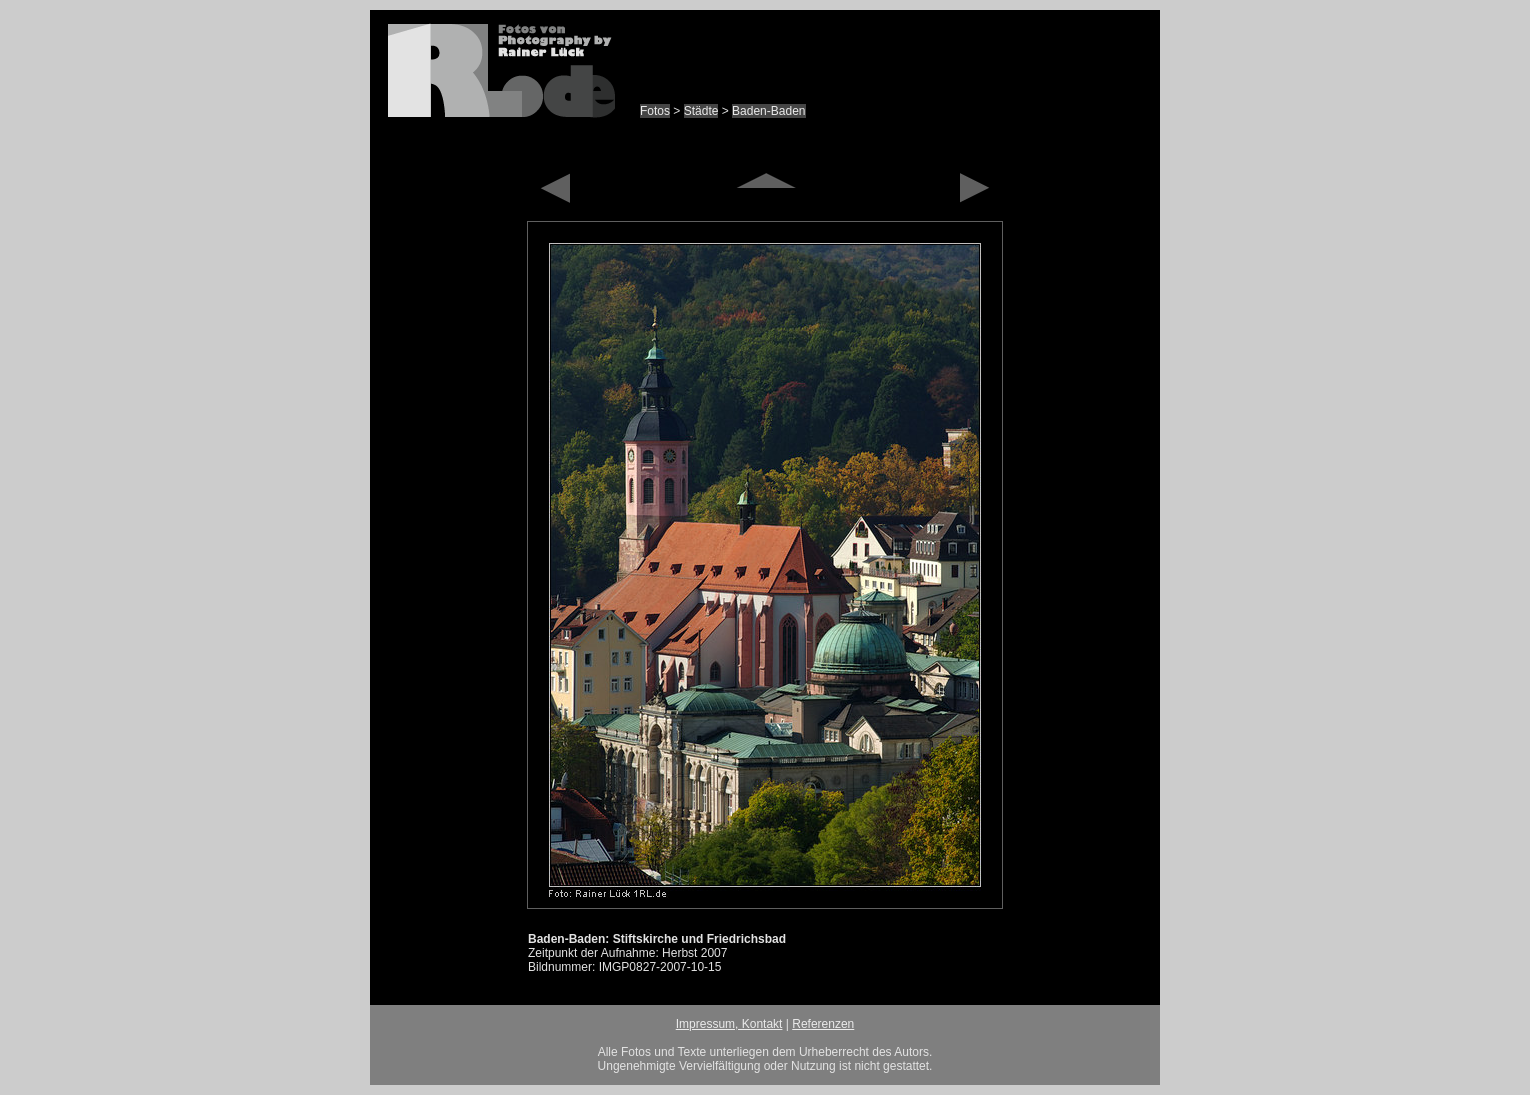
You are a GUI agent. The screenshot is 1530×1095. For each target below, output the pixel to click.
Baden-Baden (768, 111)
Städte (701, 111)
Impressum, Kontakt (729, 1024)
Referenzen (823, 1024)
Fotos (655, 111)
